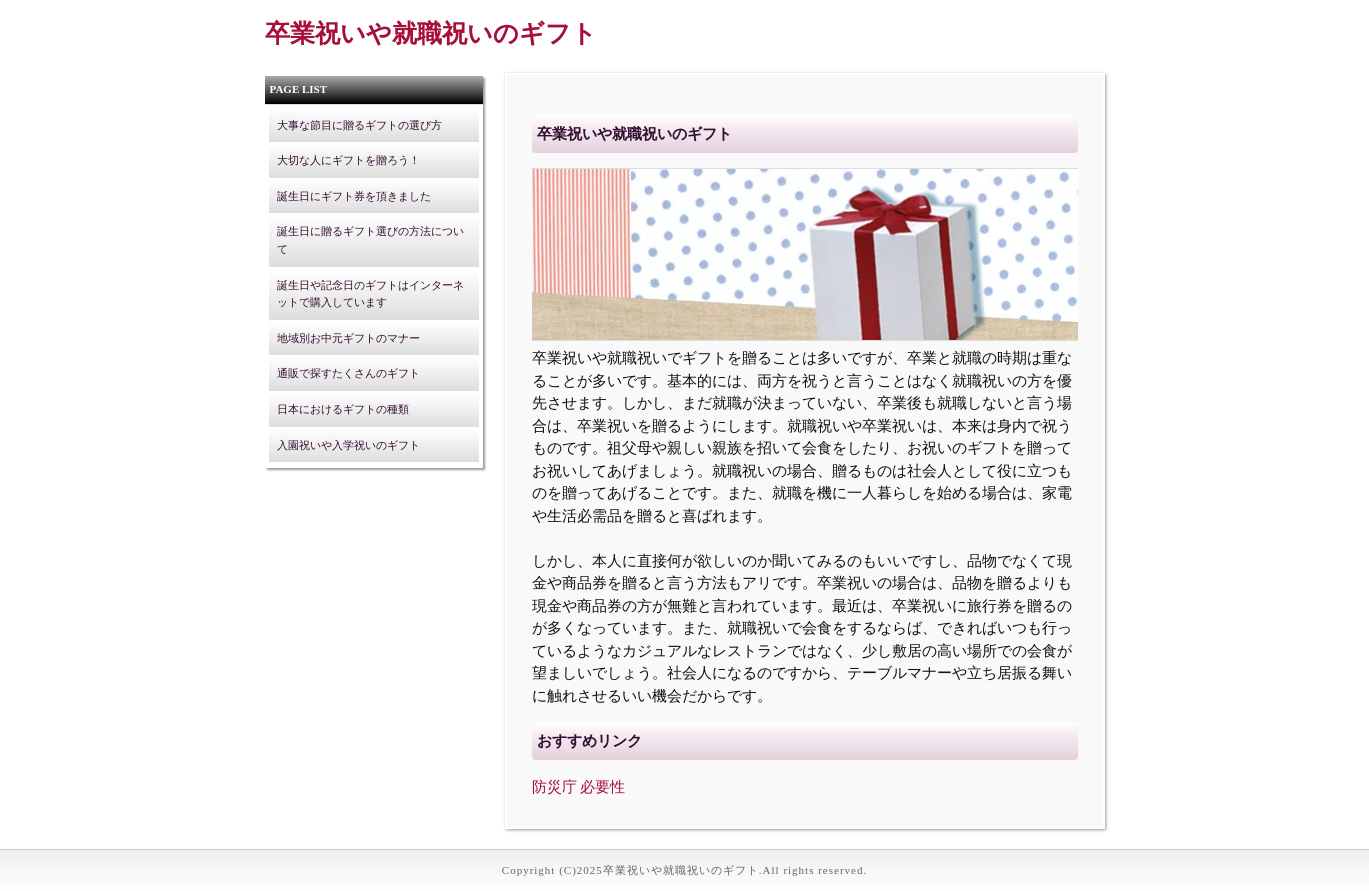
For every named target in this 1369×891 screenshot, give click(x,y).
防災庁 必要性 (579, 787)
